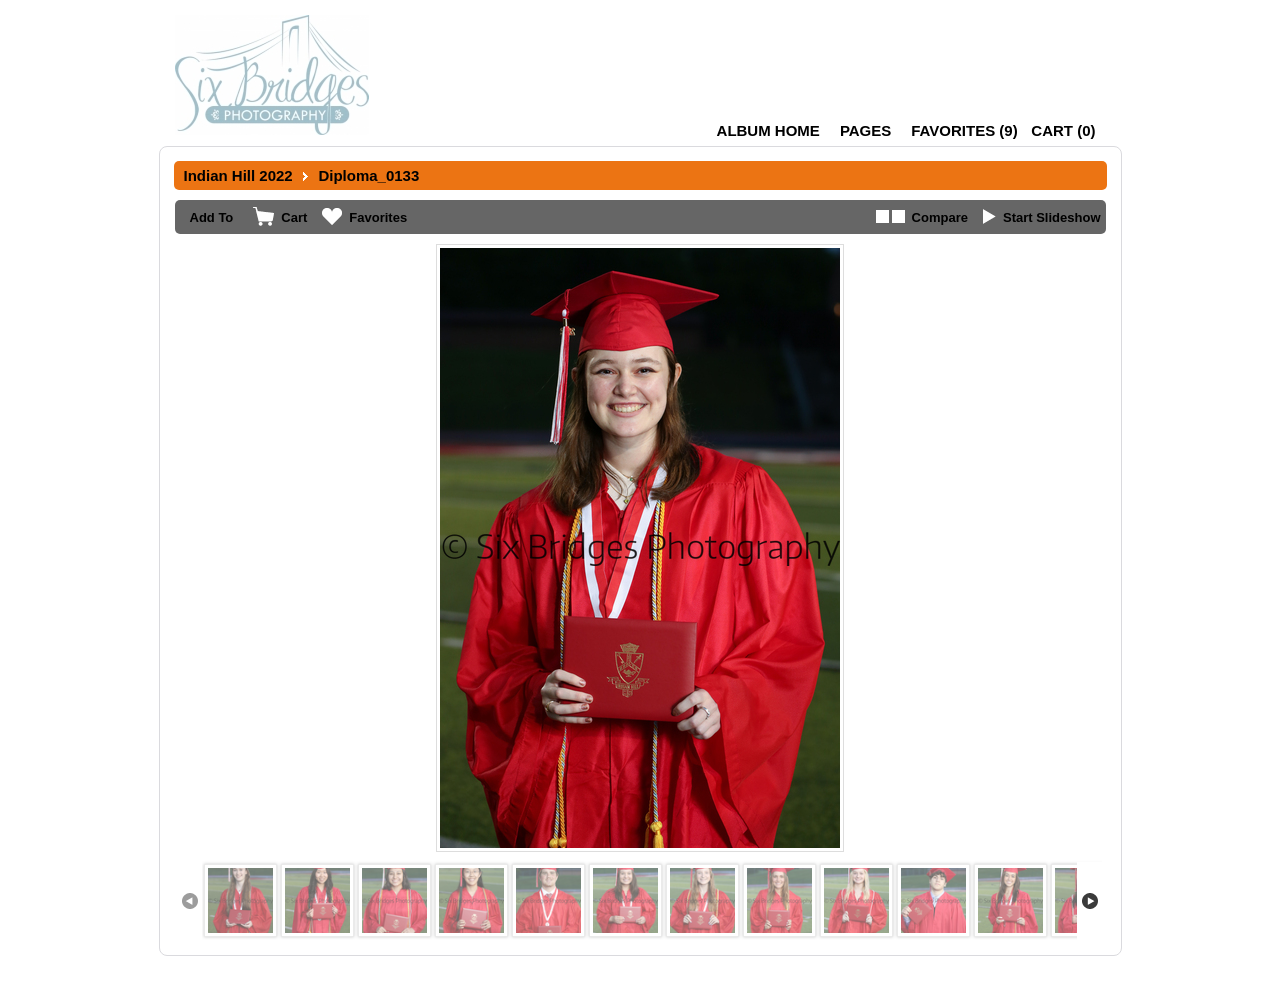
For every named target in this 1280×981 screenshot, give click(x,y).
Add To (212, 217)
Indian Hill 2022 (238, 175)
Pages (865, 130)
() (964, 130)
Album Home (768, 130)
